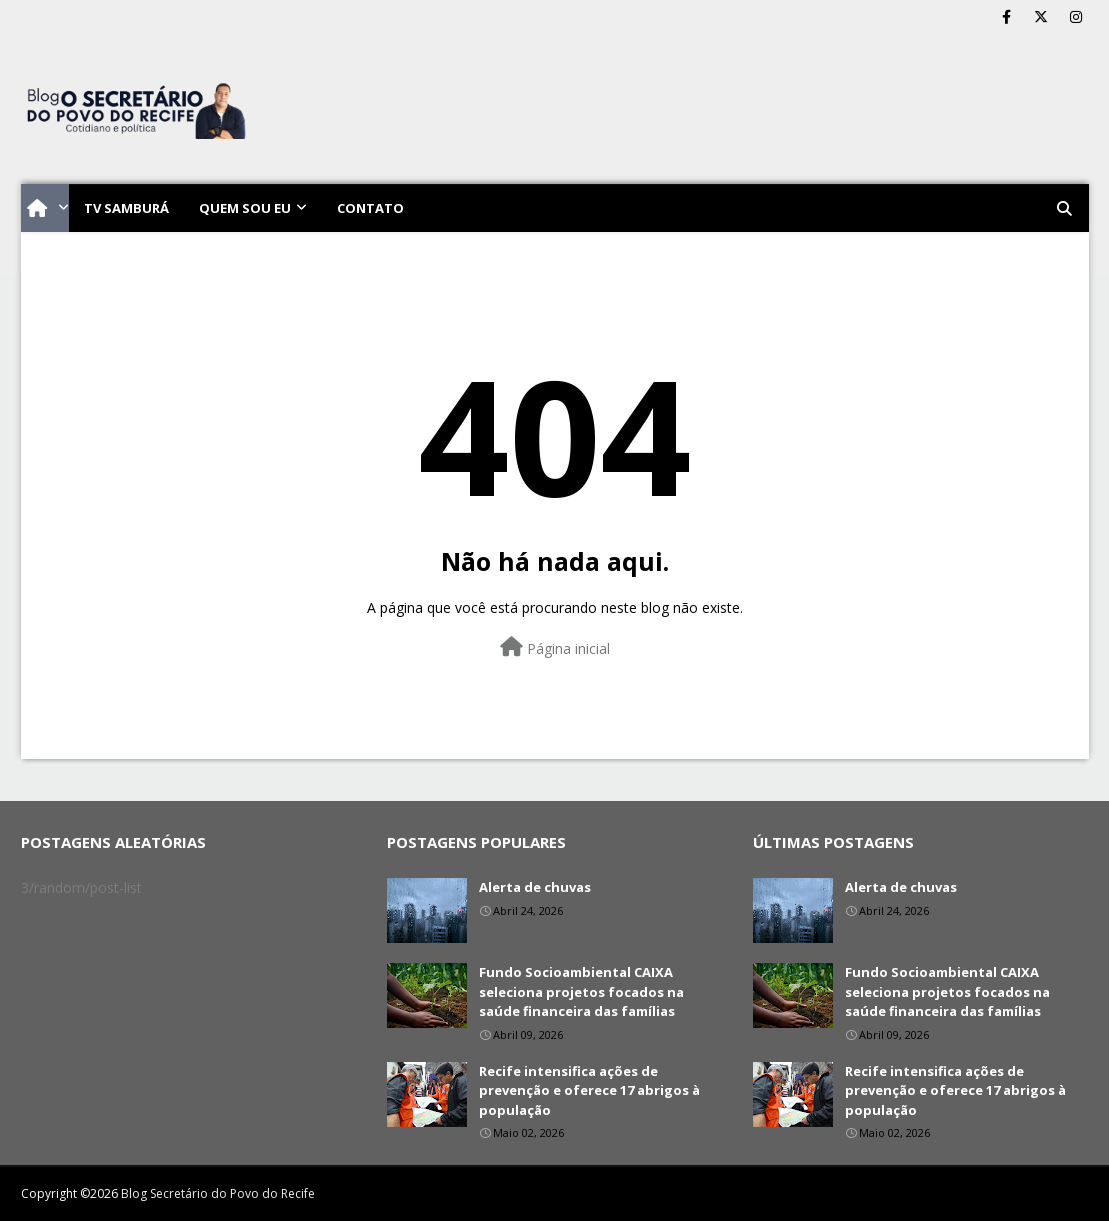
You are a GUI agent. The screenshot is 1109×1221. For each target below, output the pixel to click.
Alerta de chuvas (535, 887)
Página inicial (555, 647)
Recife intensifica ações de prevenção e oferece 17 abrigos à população (589, 1090)
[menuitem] (45, 208)
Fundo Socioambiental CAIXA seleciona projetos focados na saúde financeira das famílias (581, 991)
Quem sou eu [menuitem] (245, 208)
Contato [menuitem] (370, 208)
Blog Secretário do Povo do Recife (218, 1193)
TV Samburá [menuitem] (126, 208)
